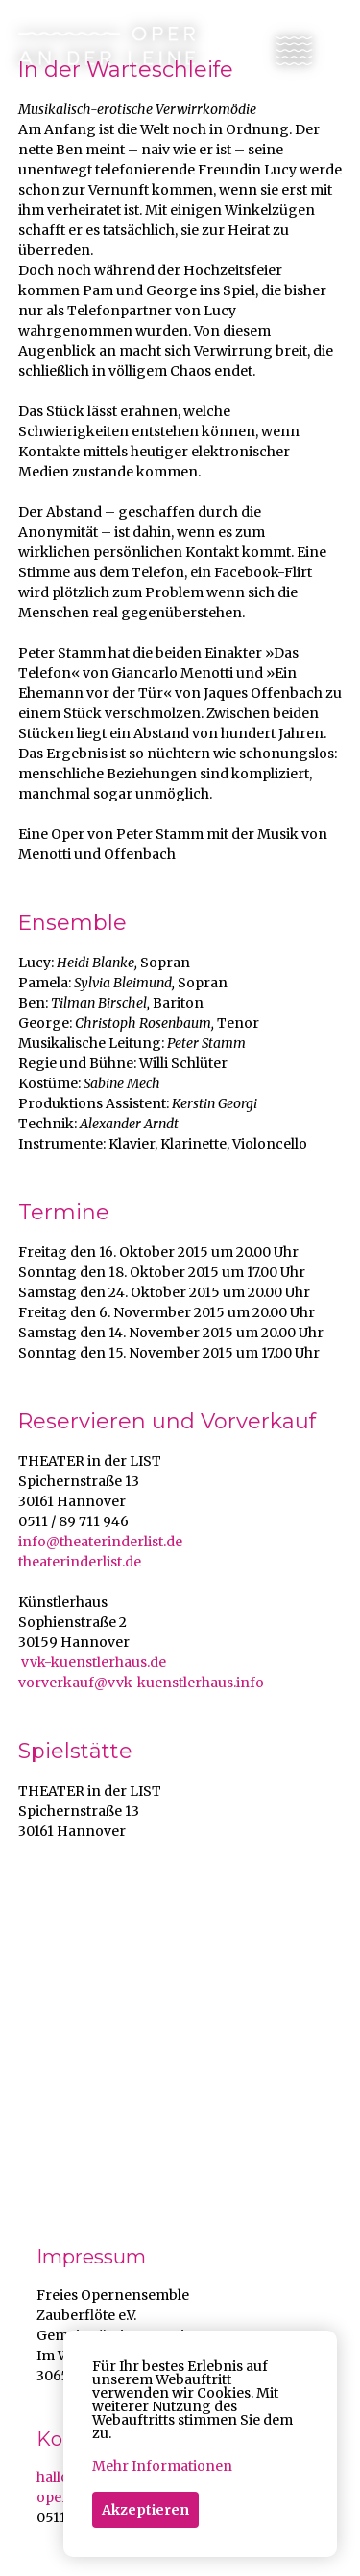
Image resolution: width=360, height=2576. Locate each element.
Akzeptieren (145, 2509)
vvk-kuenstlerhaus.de (92, 1662)
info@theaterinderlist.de (100, 1541)
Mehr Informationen (162, 2465)
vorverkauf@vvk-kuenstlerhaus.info (141, 1682)
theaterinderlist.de (79, 1561)
